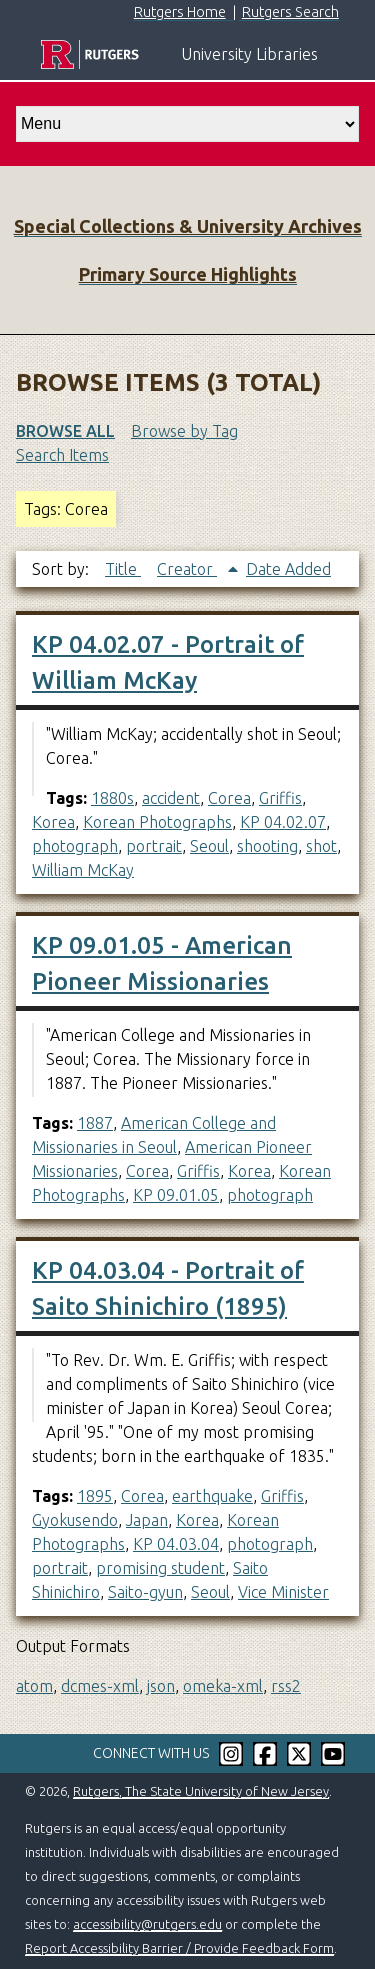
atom (34, 1686)
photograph (75, 846)
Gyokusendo (75, 1520)
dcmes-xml (100, 1686)
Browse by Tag (184, 431)
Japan (147, 1520)
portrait (154, 846)
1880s (112, 798)
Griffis (280, 798)
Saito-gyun (145, 1592)
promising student (160, 1568)
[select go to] (187, 124)
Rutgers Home (180, 12)
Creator (187, 569)
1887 (95, 1123)
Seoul (209, 846)
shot (321, 846)
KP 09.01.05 (176, 1195)
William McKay (83, 870)
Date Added (288, 569)
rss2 (286, 1686)
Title (123, 569)
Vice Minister (283, 1592)
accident (171, 798)
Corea (229, 798)
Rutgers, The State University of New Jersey (201, 1791)
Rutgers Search (290, 12)
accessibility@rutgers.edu (147, 1924)
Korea (53, 822)
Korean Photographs (157, 822)
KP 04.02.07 (283, 822)
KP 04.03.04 (176, 1544)
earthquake (212, 1496)
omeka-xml (223, 1686)
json (161, 1686)
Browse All (65, 431)
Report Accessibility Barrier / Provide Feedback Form (179, 1948)
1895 (95, 1496)
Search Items (62, 455)
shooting (267, 846)
